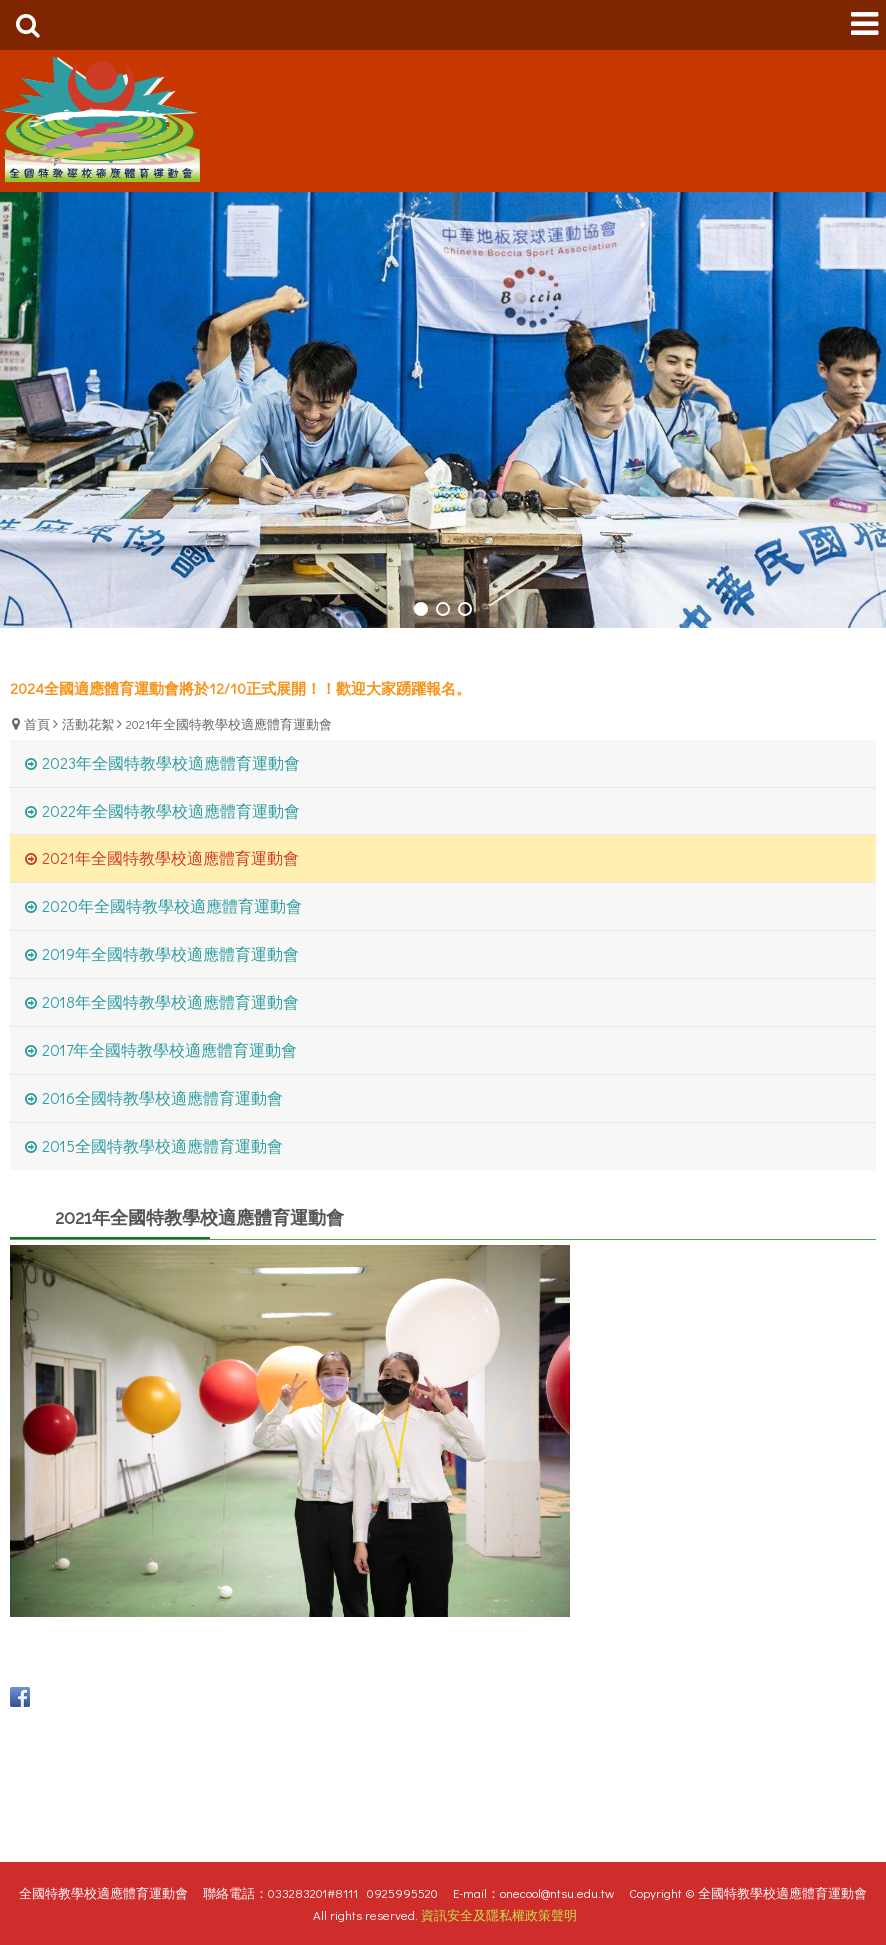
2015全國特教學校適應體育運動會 (162, 1145)
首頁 (37, 723)
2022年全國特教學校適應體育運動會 (171, 810)
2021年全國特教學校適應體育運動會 (229, 723)
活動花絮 (88, 723)
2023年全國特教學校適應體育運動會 (171, 762)
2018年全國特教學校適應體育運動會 (170, 1001)
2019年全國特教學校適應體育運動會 (170, 953)
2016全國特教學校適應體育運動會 (162, 1097)
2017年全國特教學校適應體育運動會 (169, 1049)
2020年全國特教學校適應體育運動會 (172, 905)
